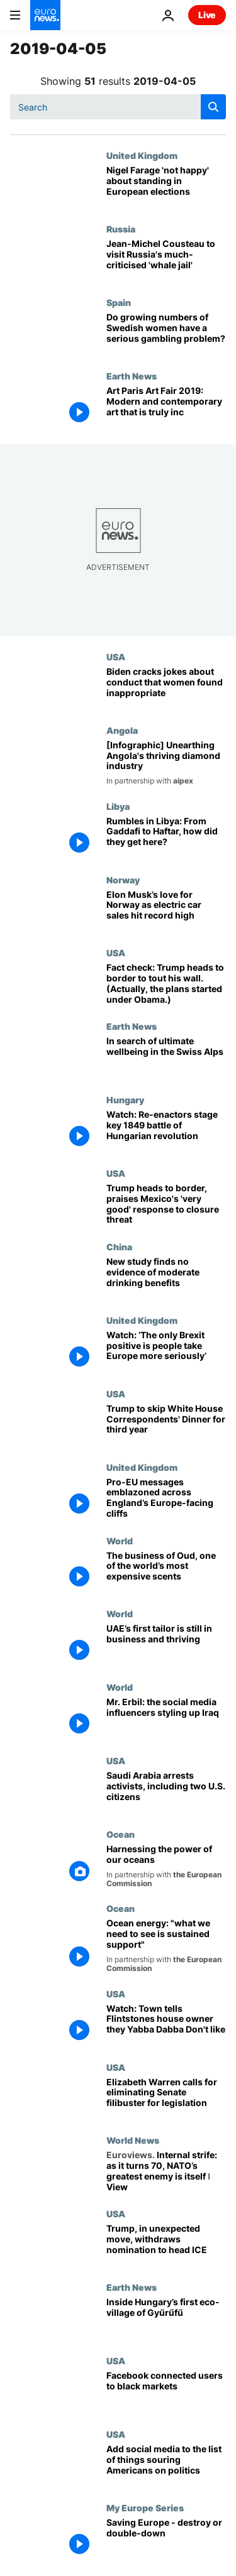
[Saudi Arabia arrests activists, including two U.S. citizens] (166, 1792)
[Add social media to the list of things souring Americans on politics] (166, 2465)
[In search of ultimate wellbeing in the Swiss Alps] (166, 1057)
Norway (123, 880)
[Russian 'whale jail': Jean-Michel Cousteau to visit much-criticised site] (166, 260)
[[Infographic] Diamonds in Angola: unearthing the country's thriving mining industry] (166, 763)
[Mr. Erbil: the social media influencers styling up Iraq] (166, 1718)
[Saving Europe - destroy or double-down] (166, 2539)
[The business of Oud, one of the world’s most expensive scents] (166, 1572)
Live (207, 14)
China (119, 1247)
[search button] (213, 106)
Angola (122, 730)
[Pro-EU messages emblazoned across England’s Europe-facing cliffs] (166, 1498)
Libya (118, 806)
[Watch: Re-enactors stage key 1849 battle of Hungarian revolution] (166, 1131)
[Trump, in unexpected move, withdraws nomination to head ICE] (166, 2245)
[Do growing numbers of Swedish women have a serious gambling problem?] (166, 334)
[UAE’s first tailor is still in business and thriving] (166, 1645)
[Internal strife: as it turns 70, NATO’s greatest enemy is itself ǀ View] (166, 2171)
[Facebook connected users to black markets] (166, 2392)
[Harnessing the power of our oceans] (166, 1866)
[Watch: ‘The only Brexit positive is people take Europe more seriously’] (166, 1351)
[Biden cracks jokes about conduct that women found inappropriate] (166, 688)
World (119, 1541)
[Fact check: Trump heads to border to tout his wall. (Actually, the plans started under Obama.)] (166, 984)
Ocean (120, 1834)
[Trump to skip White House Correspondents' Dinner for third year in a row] (166, 1425)
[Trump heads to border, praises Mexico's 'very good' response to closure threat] (166, 1204)
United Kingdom (141, 155)
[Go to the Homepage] (45, 15)
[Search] (118, 106)
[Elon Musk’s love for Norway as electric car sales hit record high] (166, 911)
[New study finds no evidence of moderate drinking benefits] (166, 1278)
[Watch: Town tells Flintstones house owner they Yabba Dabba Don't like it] (166, 2025)
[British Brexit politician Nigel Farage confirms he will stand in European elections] (166, 187)
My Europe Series (145, 2507)
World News (132, 2140)
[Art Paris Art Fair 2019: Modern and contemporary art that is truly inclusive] (166, 407)
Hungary (125, 1099)
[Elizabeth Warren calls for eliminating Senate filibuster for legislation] (166, 2098)
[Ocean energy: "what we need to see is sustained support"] (166, 1945)
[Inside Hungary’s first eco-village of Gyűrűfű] (166, 2318)
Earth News (131, 376)
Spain (118, 302)
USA (115, 657)
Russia (120, 229)
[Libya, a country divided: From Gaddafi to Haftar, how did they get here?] (166, 838)
